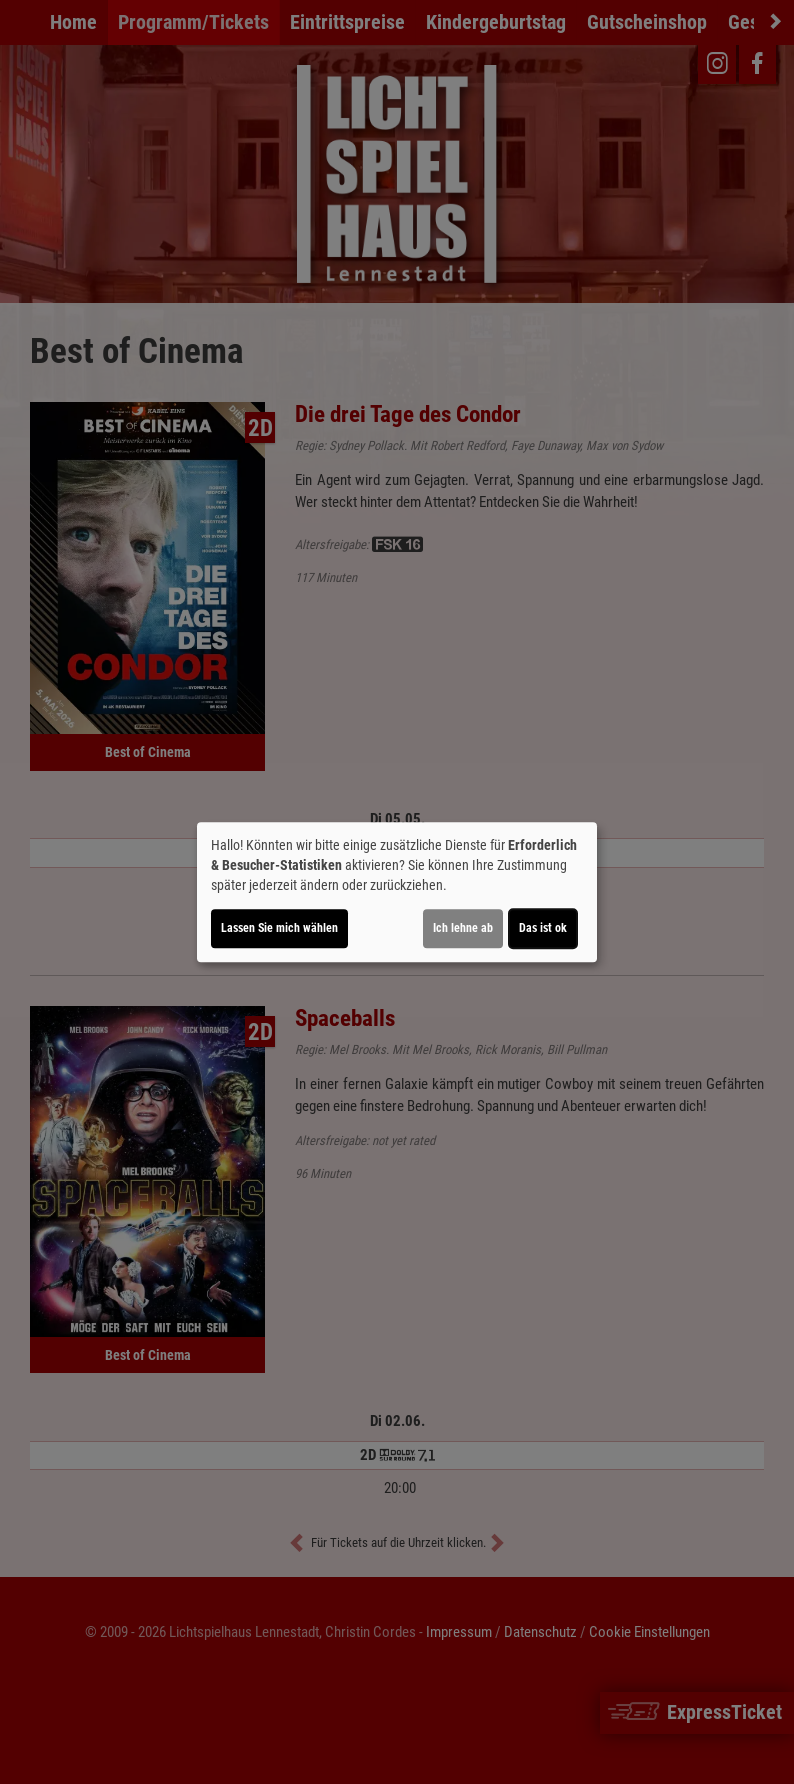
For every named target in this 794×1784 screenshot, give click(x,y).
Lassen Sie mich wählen (279, 928)
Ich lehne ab (463, 928)
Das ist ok (543, 928)
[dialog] (397, 892)
